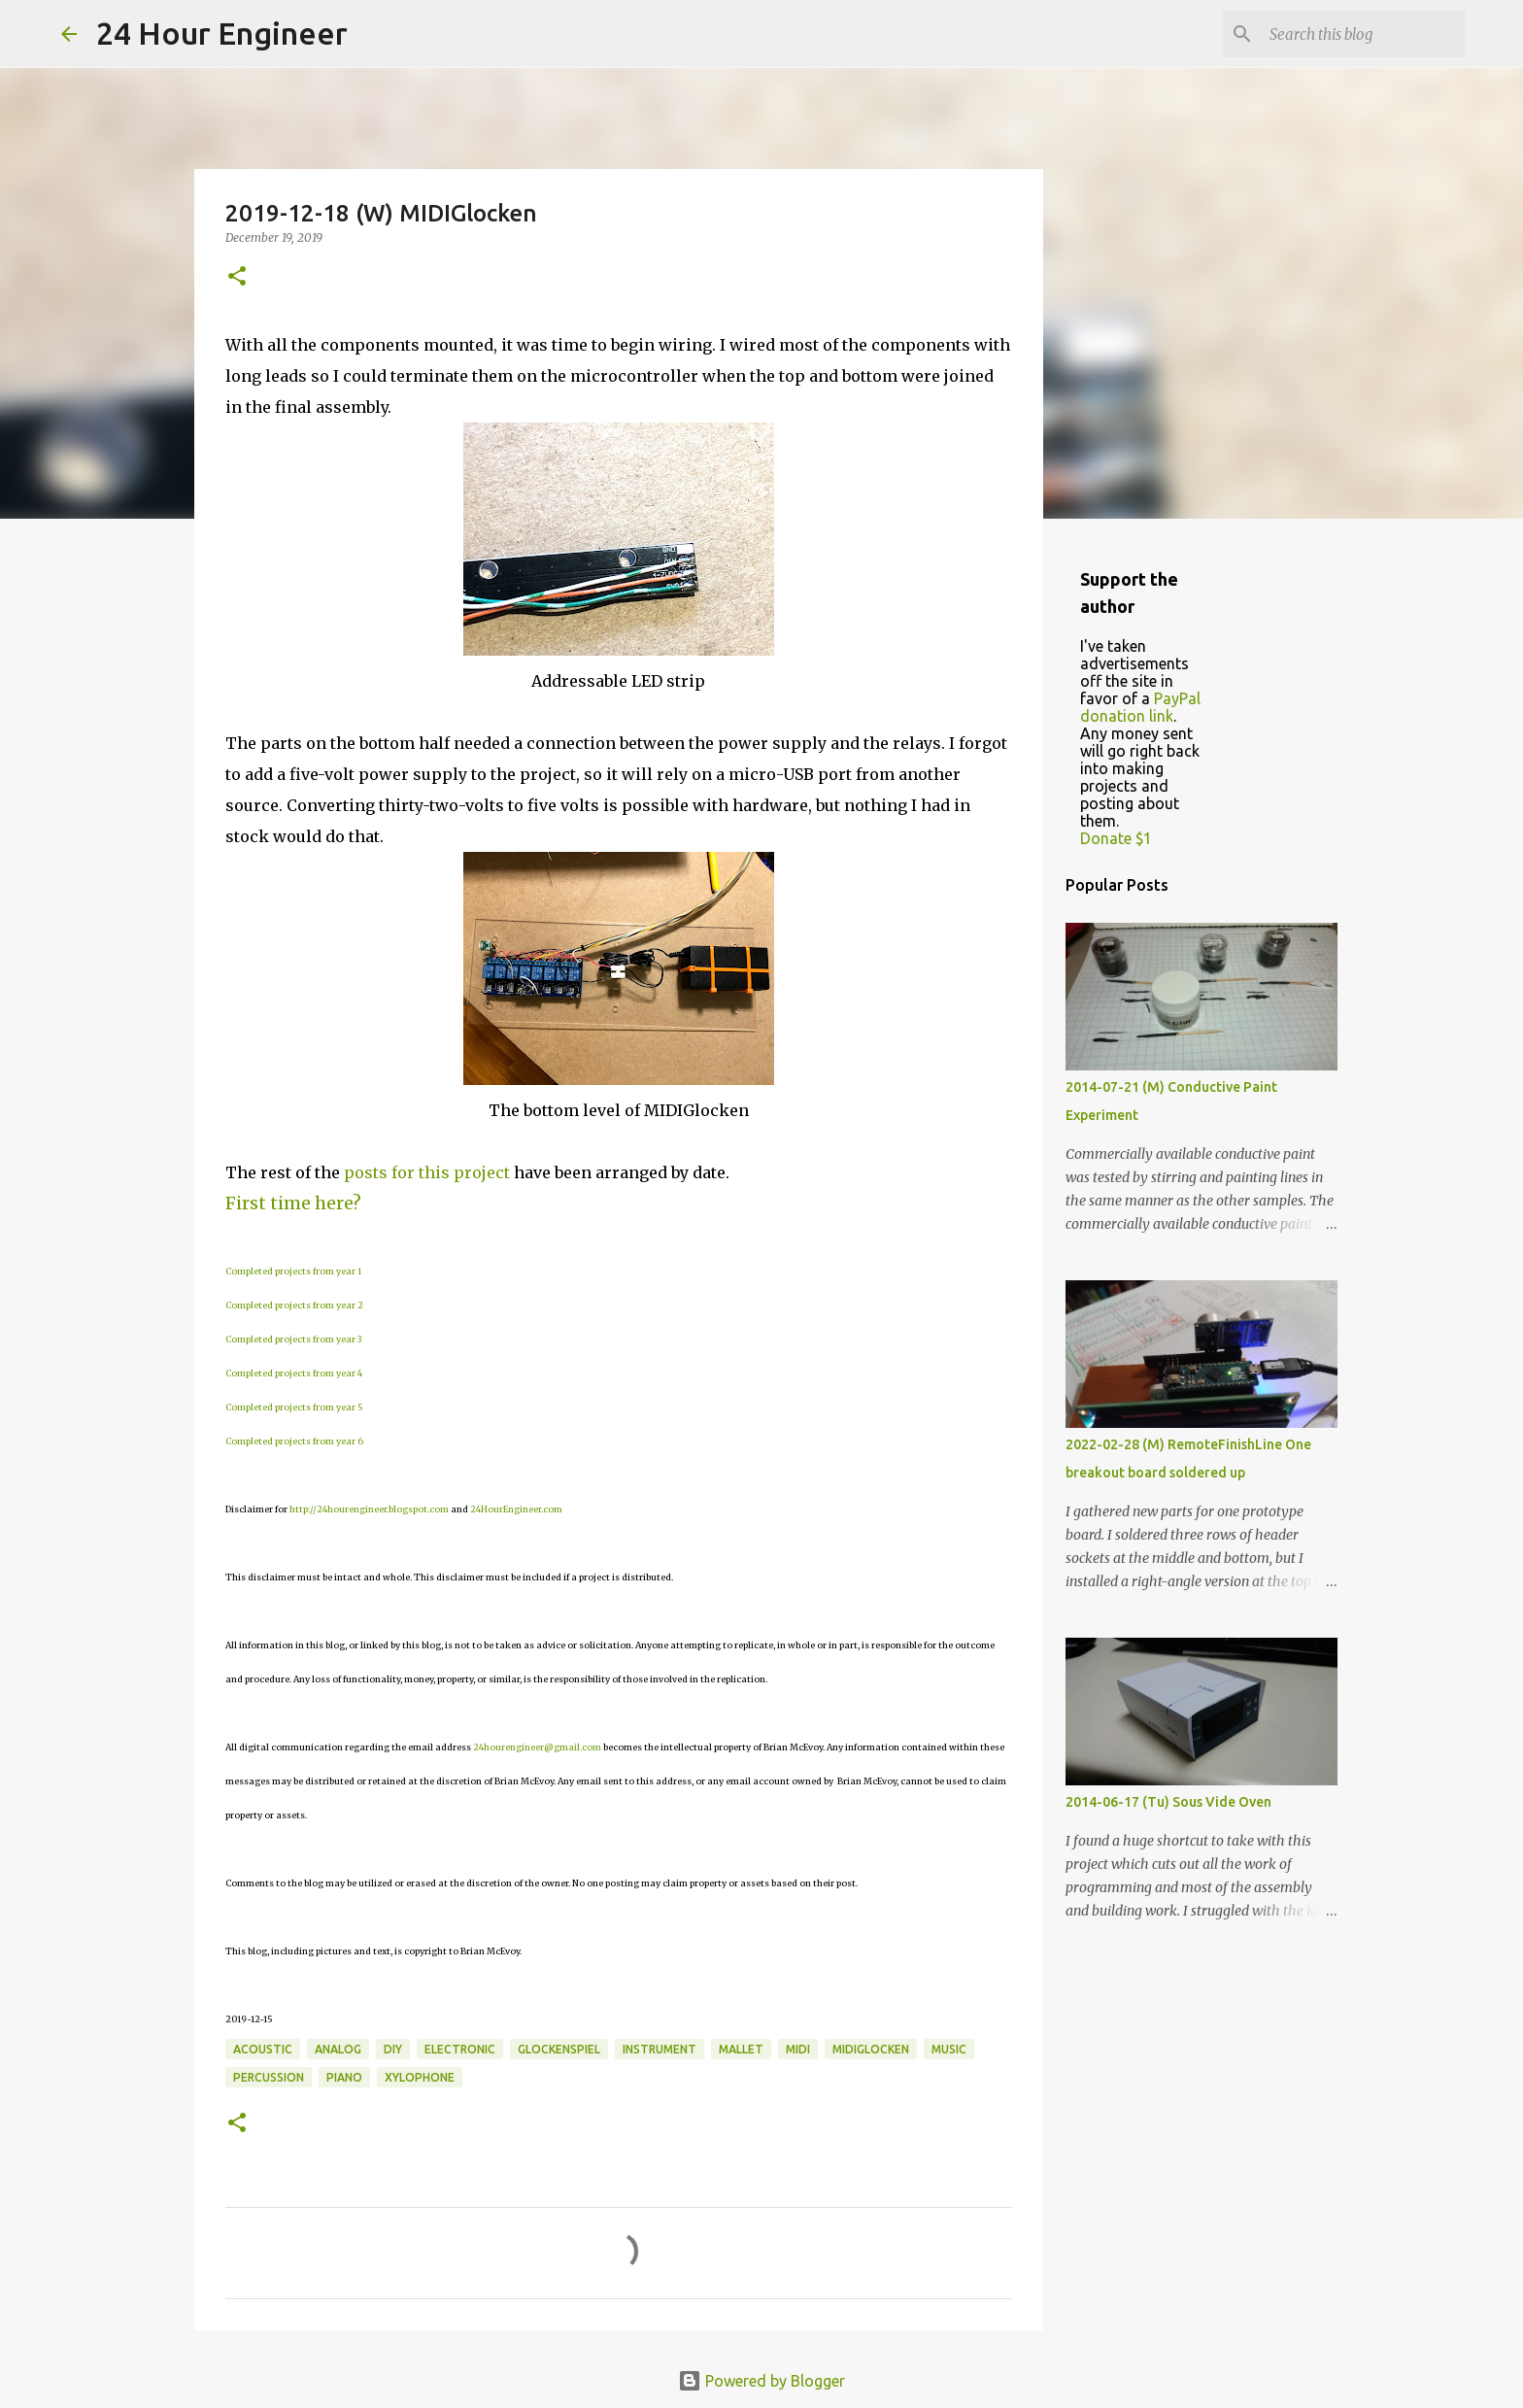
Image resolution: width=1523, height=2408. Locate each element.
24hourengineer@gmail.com (537, 1747)
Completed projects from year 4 (293, 1373)
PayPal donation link (1140, 707)
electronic (459, 2049)
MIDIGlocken (870, 2049)
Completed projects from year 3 (293, 1339)
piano (344, 2077)
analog (338, 2049)
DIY (393, 2049)
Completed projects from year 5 (294, 1407)
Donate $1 (1116, 838)
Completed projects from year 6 (294, 1441)
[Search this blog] (1364, 34)
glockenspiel (559, 2049)
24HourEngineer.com (516, 1509)
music (948, 2049)
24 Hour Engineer (222, 33)
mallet (741, 2049)
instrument (659, 2049)
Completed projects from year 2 (294, 1305)
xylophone (420, 2077)
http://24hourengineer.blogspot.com (369, 1509)
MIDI (798, 2049)
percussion (268, 2077)
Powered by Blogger (761, 2381)
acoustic (262, 2049)
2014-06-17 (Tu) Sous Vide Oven (1168, 1802)
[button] (237, 277)
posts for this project (427, 1172)
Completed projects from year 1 (293, 1271)
